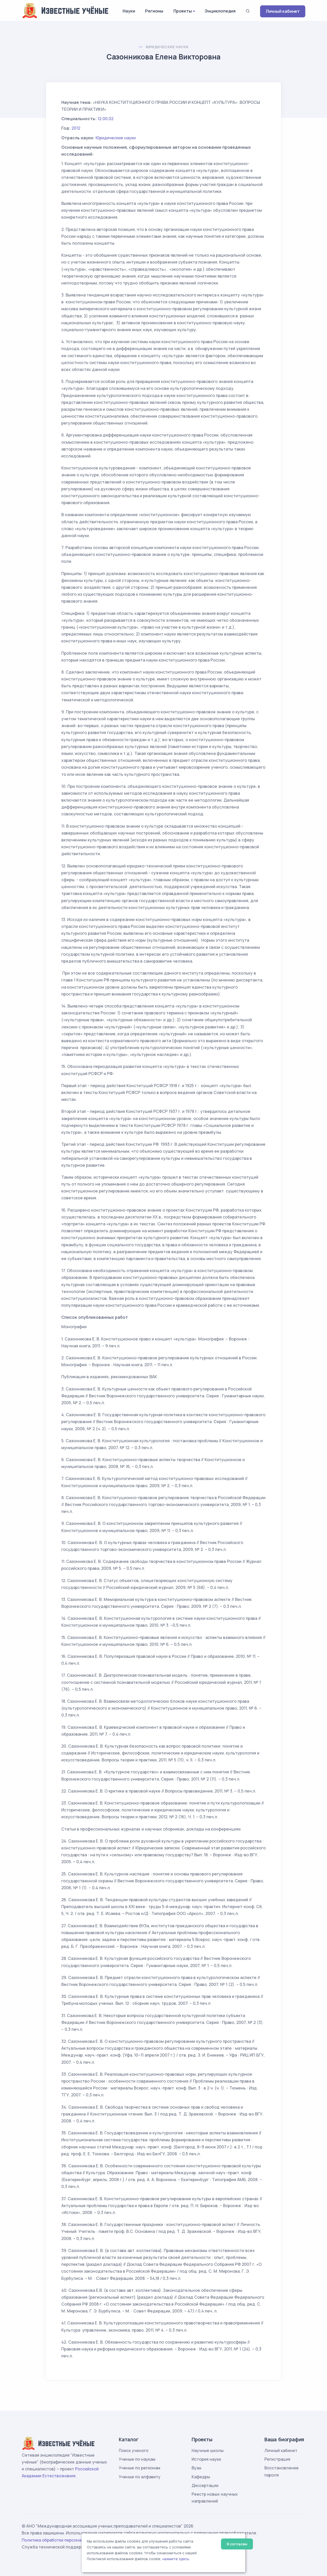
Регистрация (277, 2459)
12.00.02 (105, 118)
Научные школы (208, 2450)
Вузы (196, 2468)
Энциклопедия (220, 11)
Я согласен (237, 2544)
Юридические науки (167, 46)
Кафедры (201, 2477)
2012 (76, 128)
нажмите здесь (175, 2559)
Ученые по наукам (137, 2459)
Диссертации (205, 2485)
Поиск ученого (133, 2450)
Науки (129, 11)
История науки (206, 2459)
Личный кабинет (283, 11)
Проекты (182, 11)
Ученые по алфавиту (139, 2477)
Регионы (154, 11)
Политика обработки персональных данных (66, 2540)
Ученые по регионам (139, 2468)
